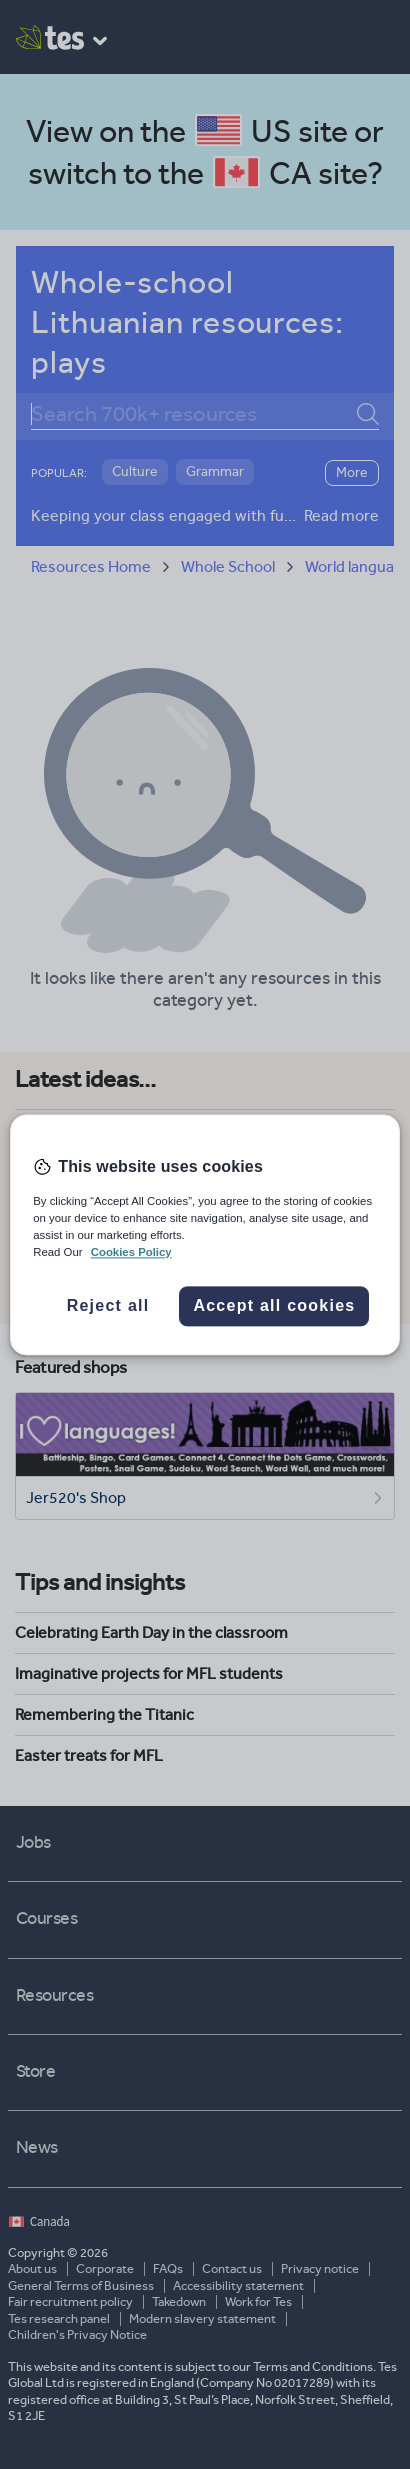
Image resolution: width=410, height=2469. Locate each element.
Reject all (108, 1305)
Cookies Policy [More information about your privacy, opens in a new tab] (131, 1252)
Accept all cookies (274, 1305)
